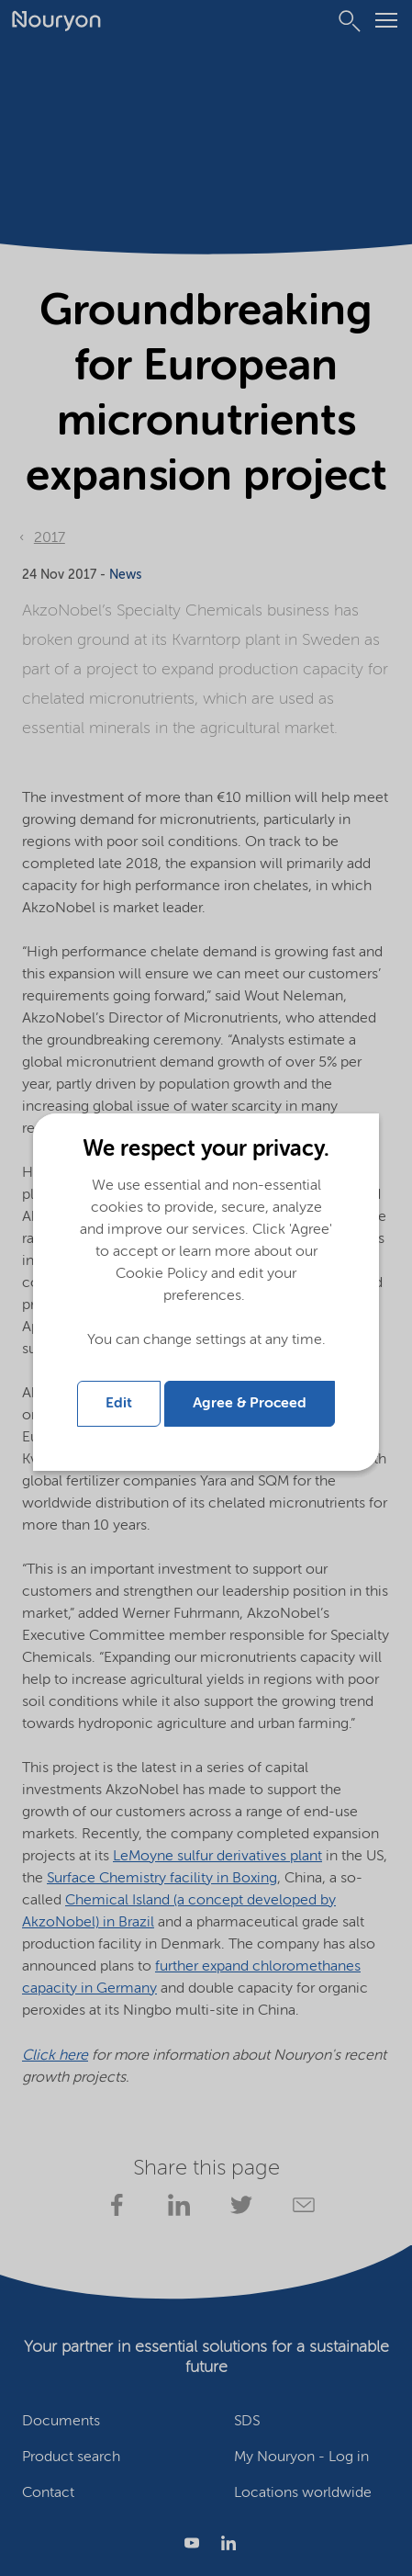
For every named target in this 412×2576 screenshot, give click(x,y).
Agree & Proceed (249, 1403)
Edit (119, 1403)
